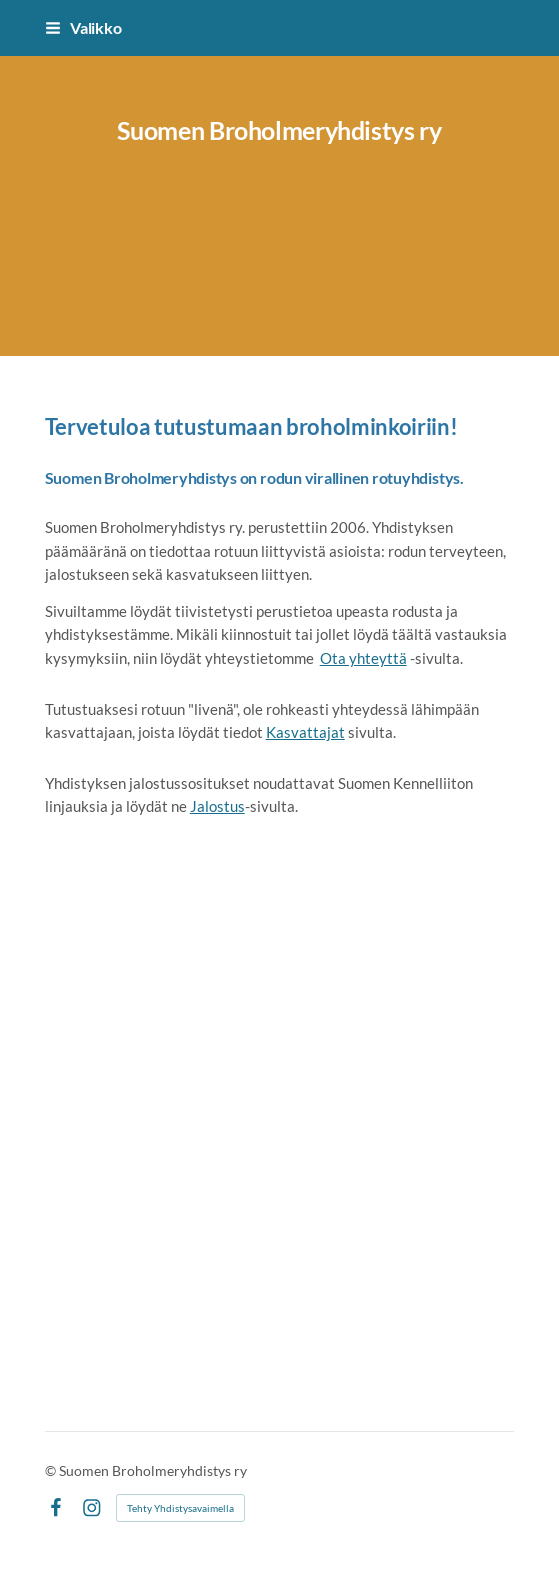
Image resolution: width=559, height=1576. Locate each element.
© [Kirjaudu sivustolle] (52, 1470)
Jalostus (217, 806)
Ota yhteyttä (363, 658)
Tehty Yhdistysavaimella (180, 1508)
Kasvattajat (305, 732)
